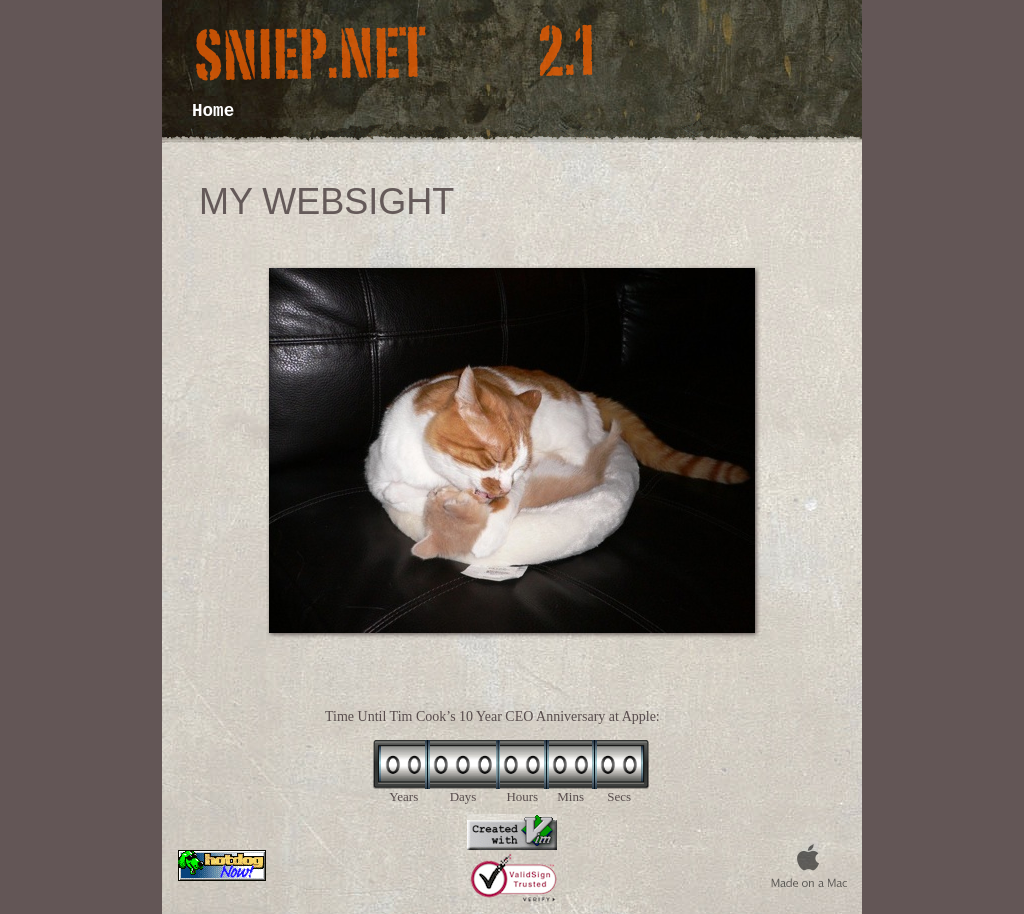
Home (213, 111)
